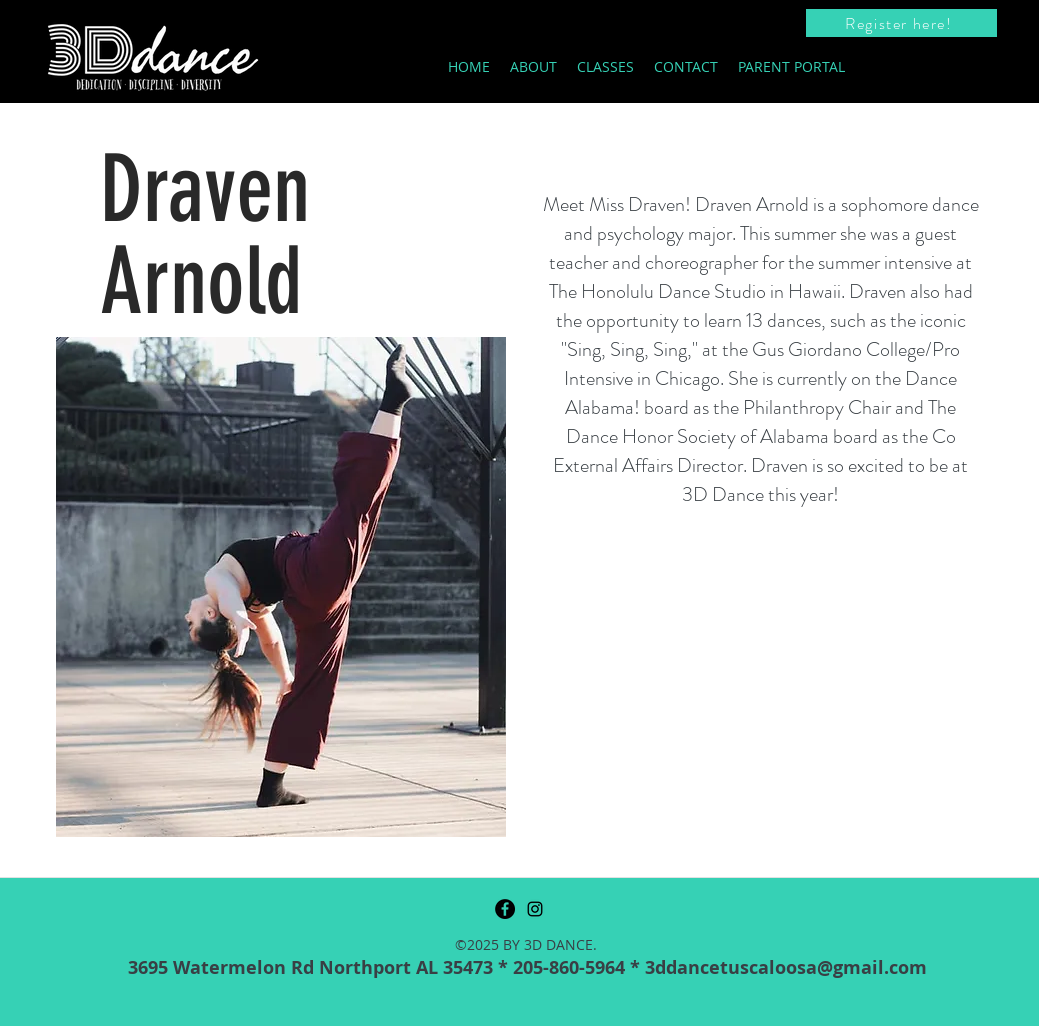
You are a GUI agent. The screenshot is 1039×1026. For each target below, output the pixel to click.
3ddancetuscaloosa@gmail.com (786, 967)
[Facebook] (505, 909)
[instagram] (535, 909)
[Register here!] (901, 23)
